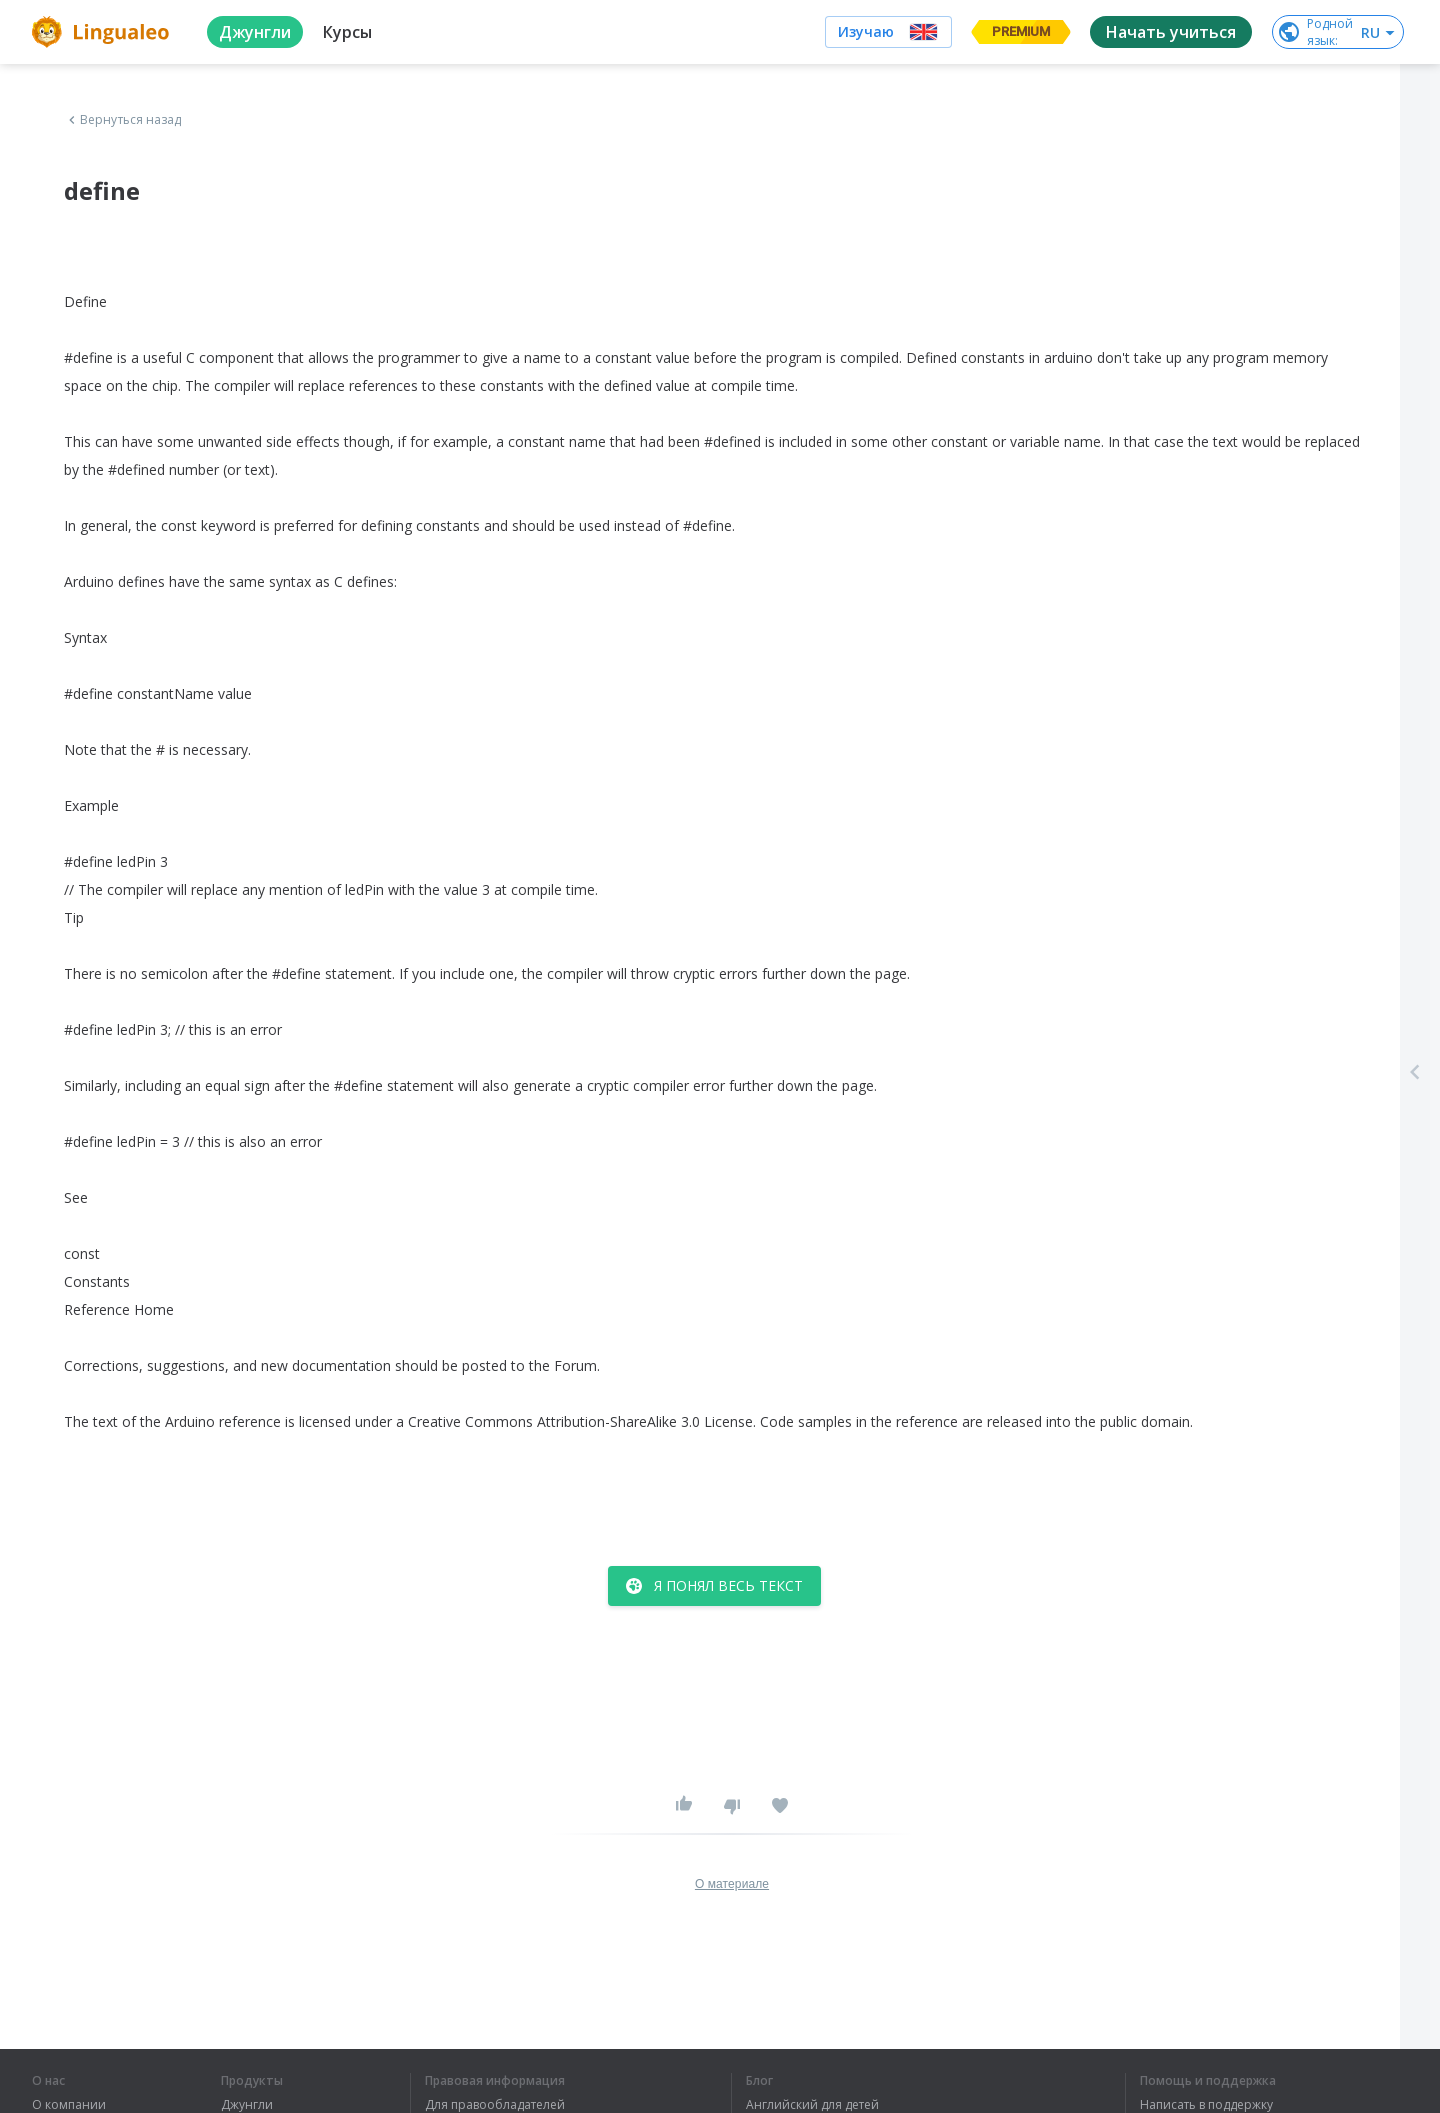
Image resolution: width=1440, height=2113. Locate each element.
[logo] (103, 32)
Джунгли (247, 2105)
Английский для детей (812, 2105)
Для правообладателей (495, 2105)
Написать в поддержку (1206, 2105)
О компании (69, 2105)
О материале (732, 1884)
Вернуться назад (123, 120)
